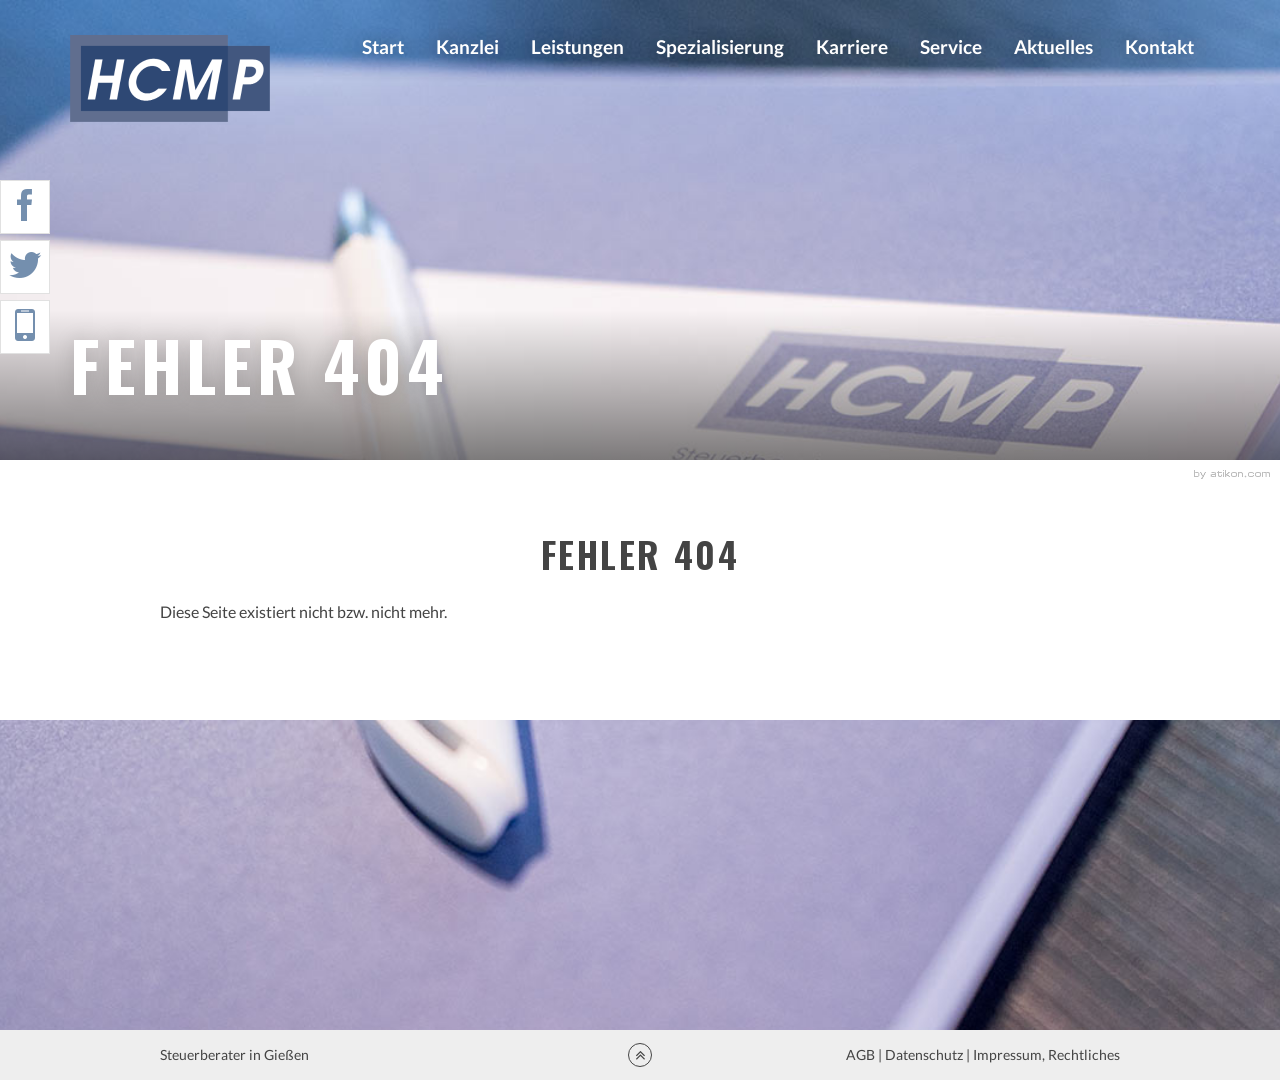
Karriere (852, 46)
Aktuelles (1053, 46)
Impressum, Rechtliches (1045, 1054)
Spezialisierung (720, 46)
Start (383, 46)
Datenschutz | (927, 1054)
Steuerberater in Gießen (236, 1054)
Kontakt (1159, 46)
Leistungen (577, 46)
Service (951, 46)
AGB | (862, 1054)
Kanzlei (467, 46)
